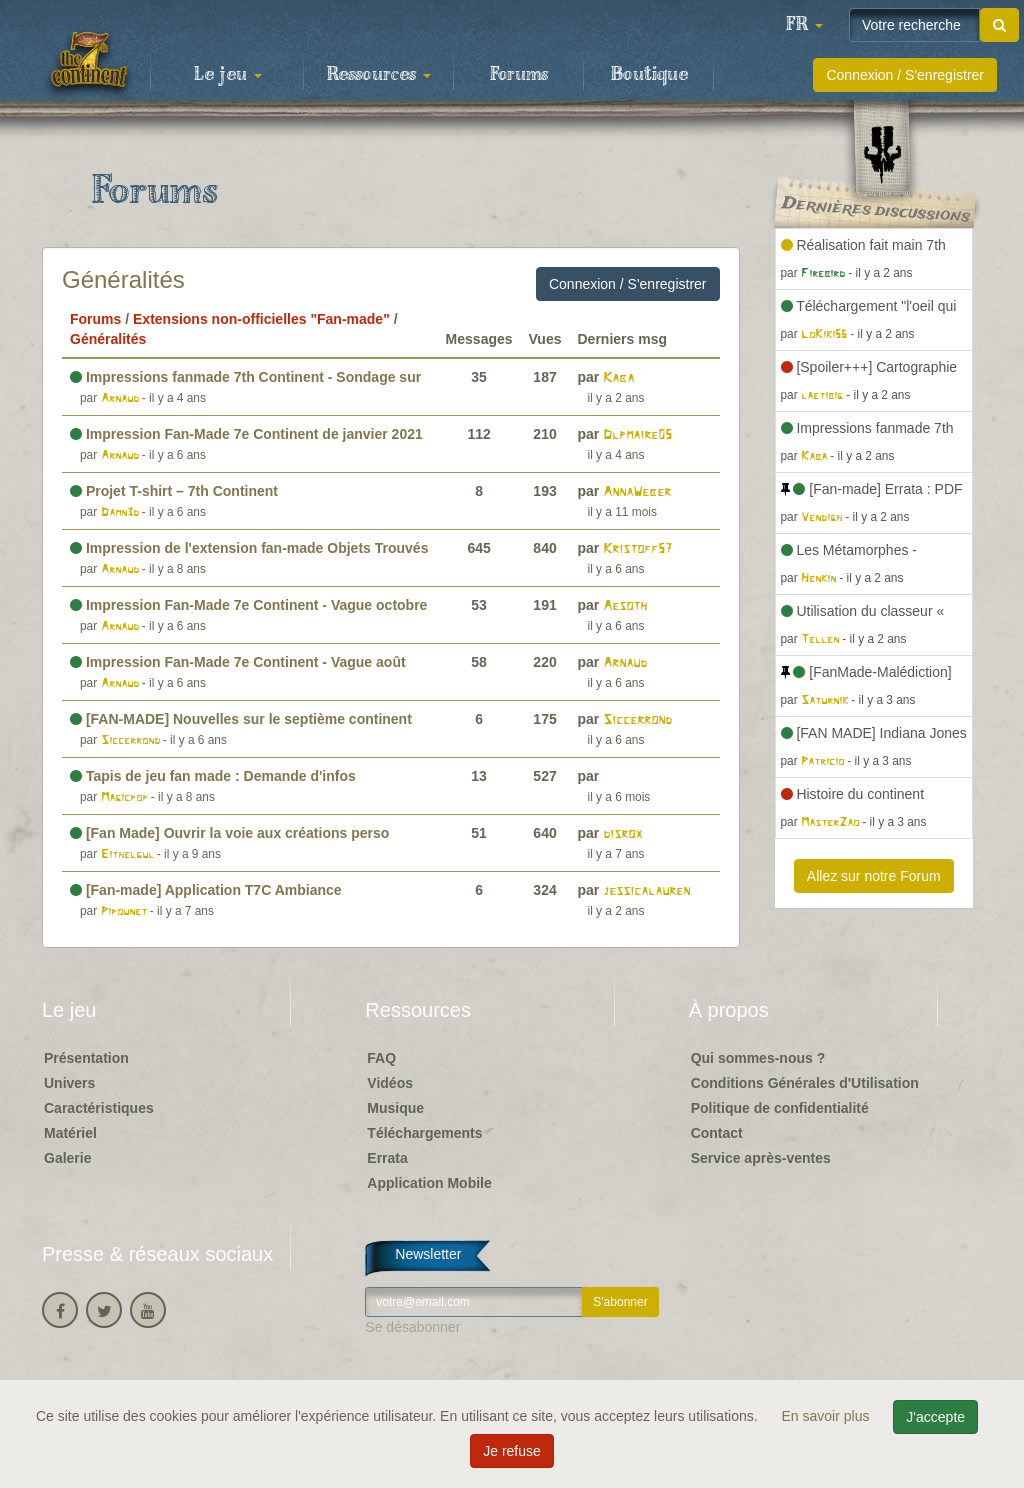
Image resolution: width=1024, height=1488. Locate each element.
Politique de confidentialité (780, 1108)
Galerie (67, 1158)
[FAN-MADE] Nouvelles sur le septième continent (241, 719)
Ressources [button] (379, 75)
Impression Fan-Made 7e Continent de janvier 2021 (246, 434)
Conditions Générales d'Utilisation (805, 1083)
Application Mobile (429, 1183)
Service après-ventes (761, 1158)
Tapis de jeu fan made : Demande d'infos (213, 776)
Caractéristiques (99, 1108)
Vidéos (390, 1083)
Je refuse (512, 1451)
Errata (387, 1158)
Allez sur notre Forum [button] (874, 876)
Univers (69, 1083)
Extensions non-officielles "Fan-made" (261, 319)
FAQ (381, 1058)
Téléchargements (424, 1133)
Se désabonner (412, 1327)
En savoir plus (828, 1416)
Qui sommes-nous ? (758, 1058)
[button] (804, 25)
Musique (395, 1108)
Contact (717, 1133)
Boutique (649, 75)
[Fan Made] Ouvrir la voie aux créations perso (229, 833)
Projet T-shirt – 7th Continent (174, 491)
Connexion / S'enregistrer (905, 75)
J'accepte (935, 1417)
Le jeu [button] (228, 75)
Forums (519, 75)
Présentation (86, 1058)
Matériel (70, 1133)
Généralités (123, 279)
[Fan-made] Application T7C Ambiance (206, 890)
